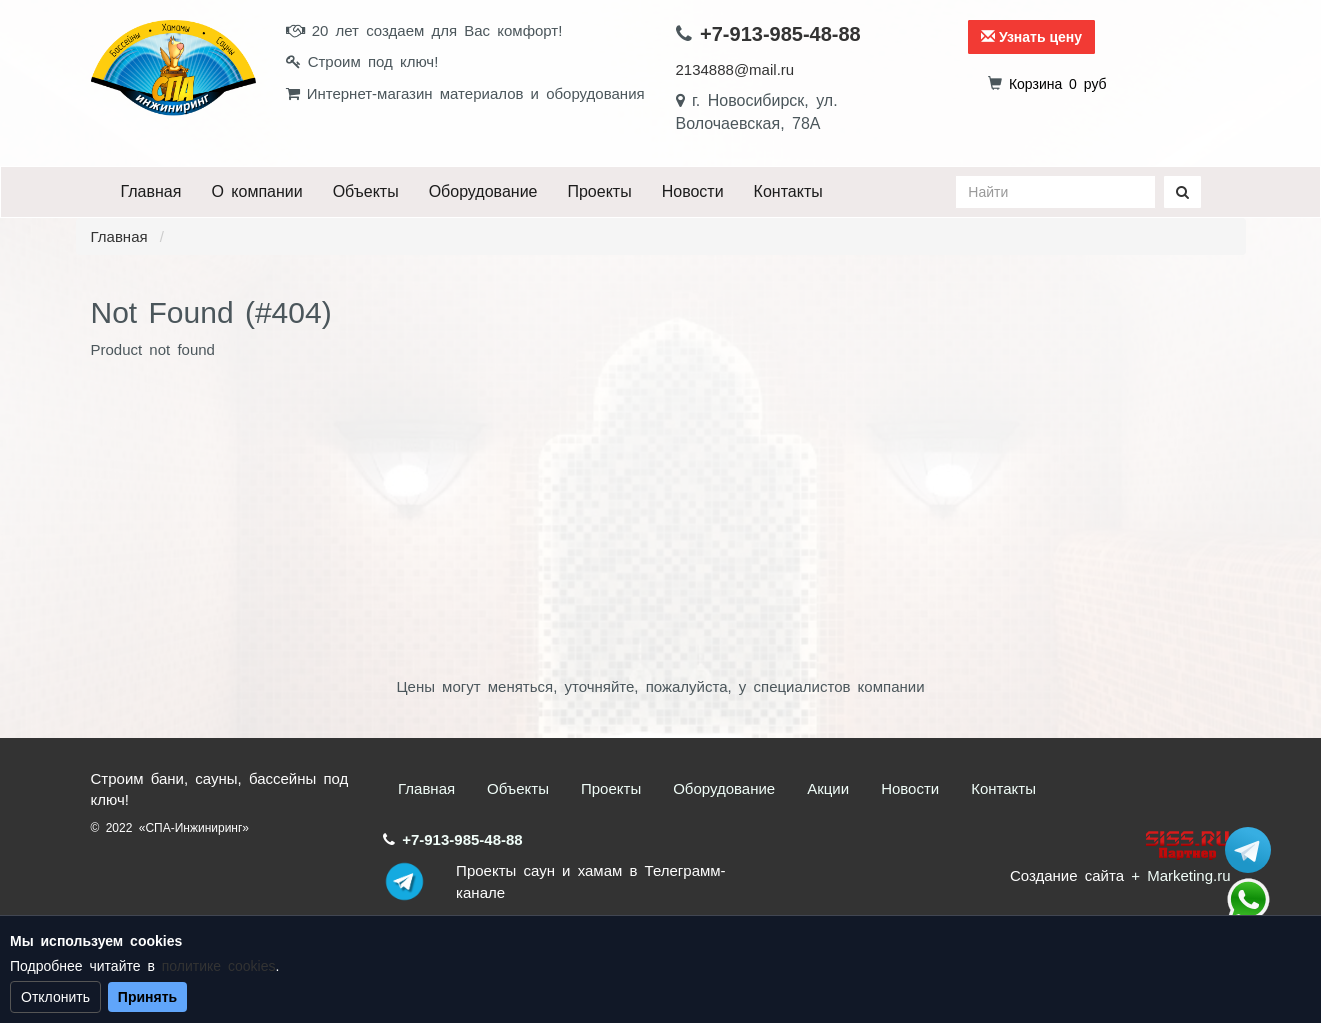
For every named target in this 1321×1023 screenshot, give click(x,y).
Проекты (599, 191)
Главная (151, 191)
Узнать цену (1031, 37)
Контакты (788, 191)
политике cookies (219, 966)
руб (1058, 84)
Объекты (366, 191)
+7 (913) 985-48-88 (1248, 900)
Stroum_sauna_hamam (1248, 850)
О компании (256, 191)
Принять (147, 997)
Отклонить (55, 997)
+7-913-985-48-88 (780, 34)
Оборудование (483, 191)
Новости (693, 191)
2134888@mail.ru (735, 69)
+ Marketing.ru (1180, 875)
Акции (828, 788)
